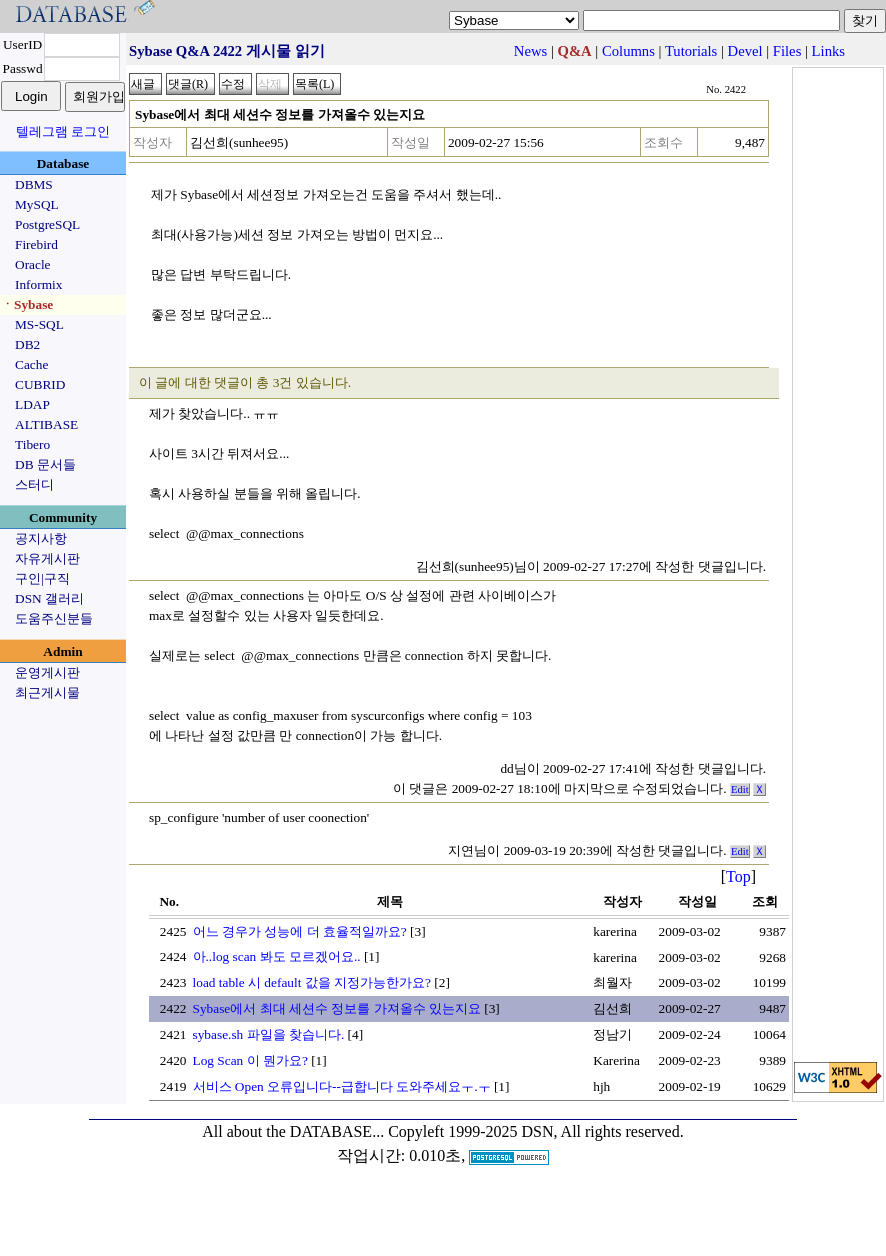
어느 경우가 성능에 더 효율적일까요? (300, 931)
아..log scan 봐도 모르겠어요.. (277, 956)
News (530, 51)
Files (787, 51)
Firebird (36, 244)
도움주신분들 (54, 618)
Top (738, 876)
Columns (628, 51)
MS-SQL (39, 324)
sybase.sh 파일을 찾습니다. (269, 1034)
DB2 (27, 344)
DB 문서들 (45, 464)
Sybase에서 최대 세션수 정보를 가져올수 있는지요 (337, 1008)
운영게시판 (47, 672)
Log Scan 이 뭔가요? (250, 1060)
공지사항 (41, 538)
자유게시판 (47, 558)
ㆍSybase (27, 304)
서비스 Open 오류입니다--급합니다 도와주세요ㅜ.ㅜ (342, 1086)
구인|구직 (42, 578)
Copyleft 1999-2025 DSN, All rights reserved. (536, 1131)
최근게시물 (47, 692)
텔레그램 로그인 (63, 131)
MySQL (37, 204)
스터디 (34, 484)
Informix (38, 284)
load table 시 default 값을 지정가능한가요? (312, 982)
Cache (31, 364)
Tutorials (691, 51)
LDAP (32, 404)
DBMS (34, 184)
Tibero (32, 444)
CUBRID (40, 384)
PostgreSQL (47, 224)
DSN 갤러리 (49, 598)
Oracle (33, 264)
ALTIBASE (46, 424)
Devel (745, 51)
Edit (740, 789)
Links (828, 51)
